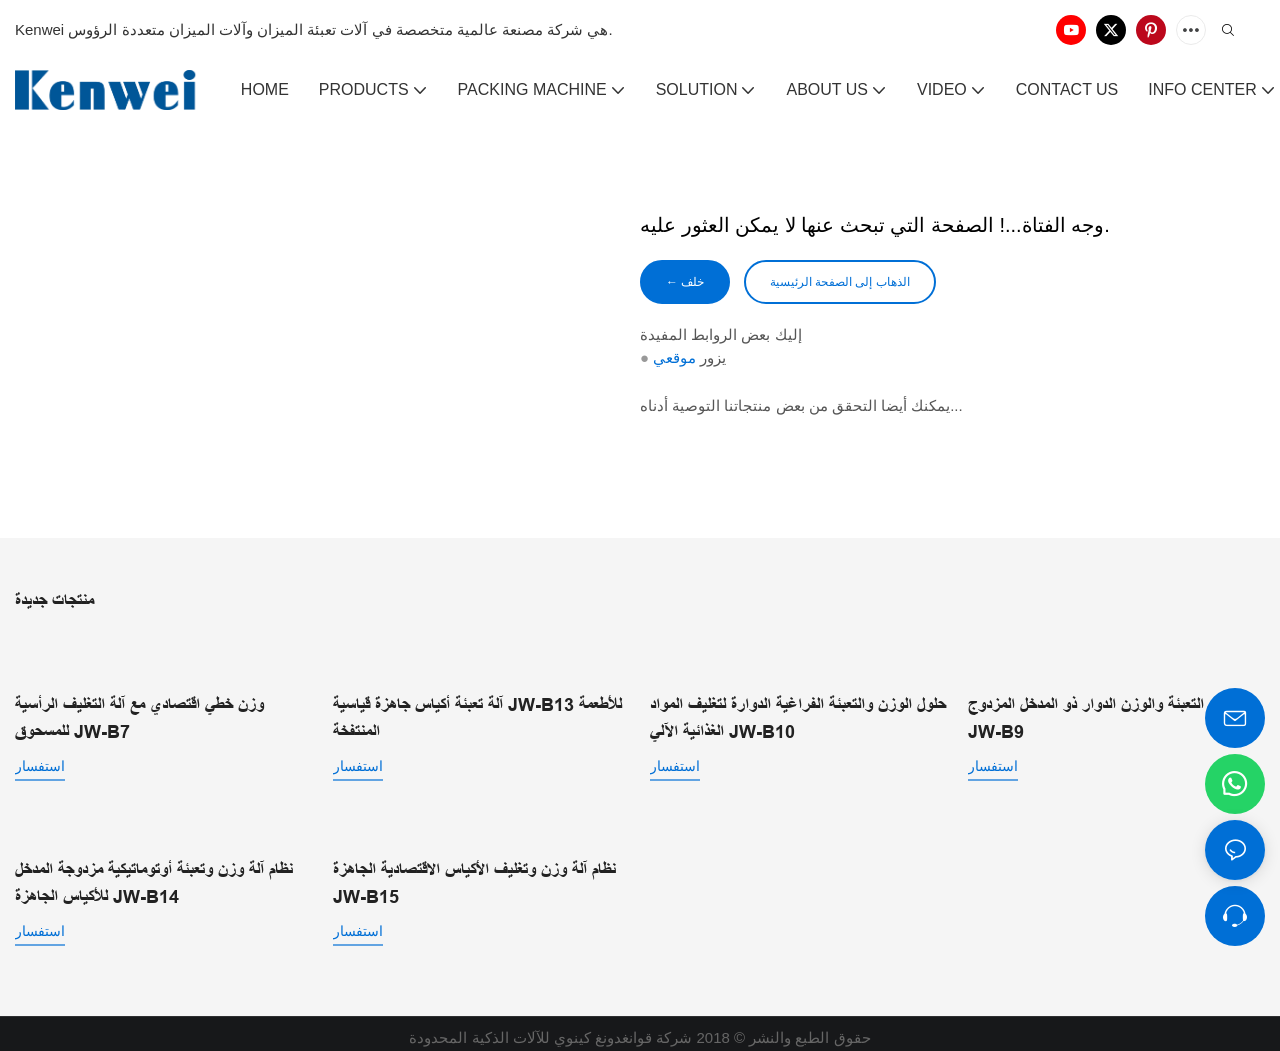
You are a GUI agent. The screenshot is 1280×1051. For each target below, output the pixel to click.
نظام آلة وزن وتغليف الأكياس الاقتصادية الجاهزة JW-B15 (474, 875)
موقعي (674, 361)
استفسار (40, 764)
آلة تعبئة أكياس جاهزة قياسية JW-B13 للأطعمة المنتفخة (477, 698)
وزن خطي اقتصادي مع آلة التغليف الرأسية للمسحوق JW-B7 (139, 716)
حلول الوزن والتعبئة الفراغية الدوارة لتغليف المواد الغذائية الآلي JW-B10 (798, 716)
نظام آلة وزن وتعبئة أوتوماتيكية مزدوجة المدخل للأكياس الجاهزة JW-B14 (154, 875)
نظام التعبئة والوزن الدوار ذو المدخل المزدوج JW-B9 (1100, 698)
